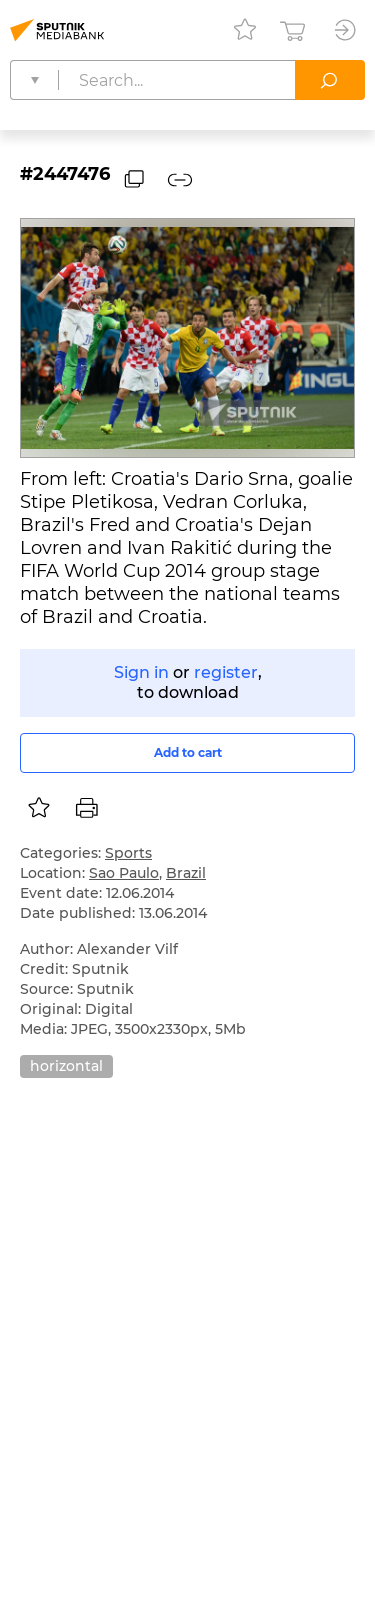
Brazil (186, 873)
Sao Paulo (124, 873)
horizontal (66, 1066)
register (226, 672)
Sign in (141, 672)
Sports (128, 853)
